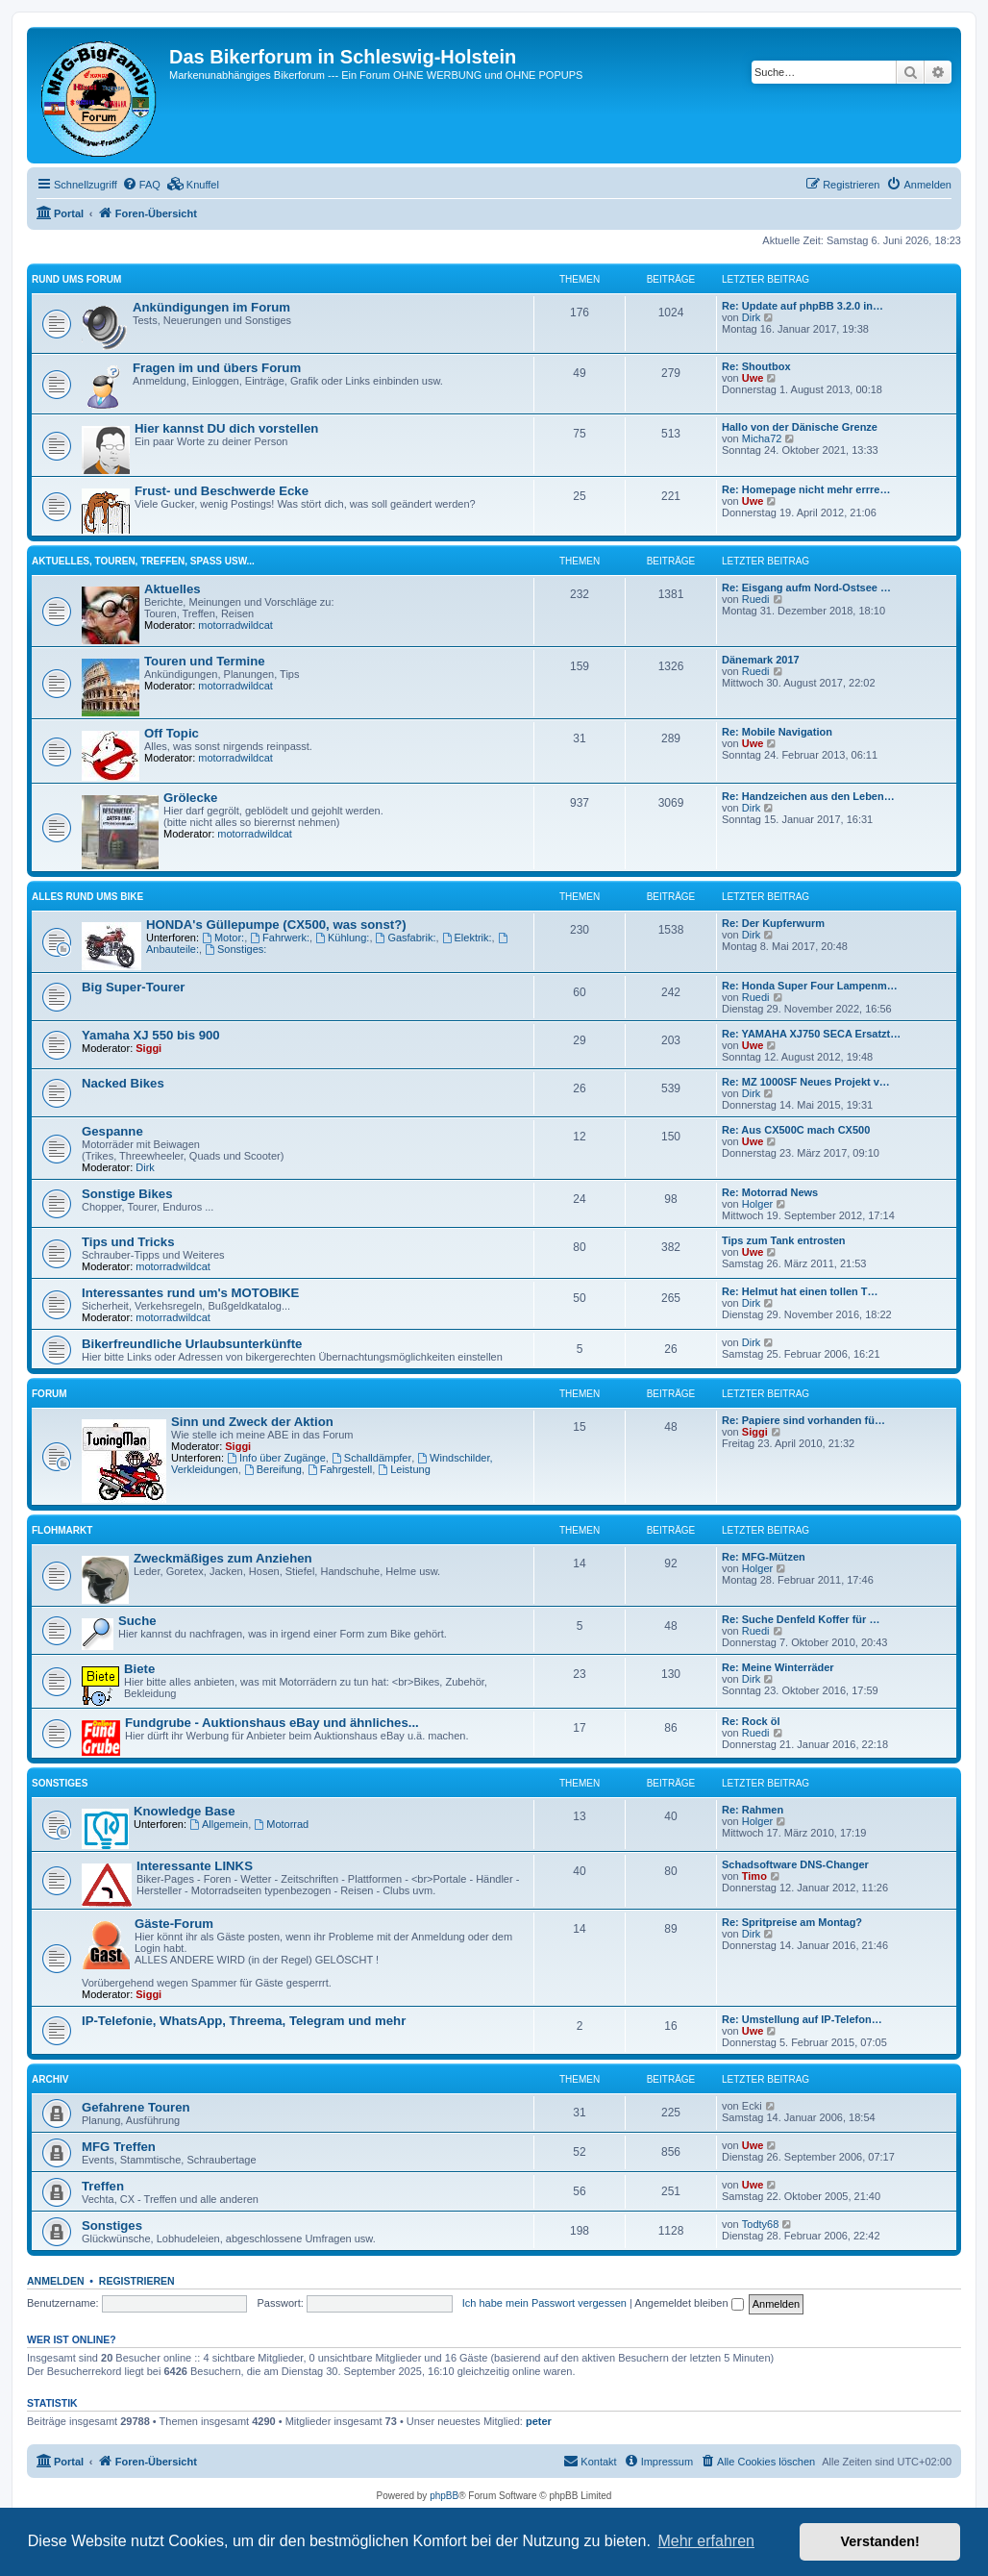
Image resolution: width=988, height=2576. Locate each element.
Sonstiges (59, 1783)
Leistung (404, 1469)
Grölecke (190, 797)
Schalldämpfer (371, 1457)
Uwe (753, 378)
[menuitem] (141, 184)
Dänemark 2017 (761, 659)
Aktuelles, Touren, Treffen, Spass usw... (143, 561)
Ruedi (756, 599)
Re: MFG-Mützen (763, 1557)
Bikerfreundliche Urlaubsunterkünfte (192, 1344)
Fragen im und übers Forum (217, 368)
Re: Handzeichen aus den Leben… (808, 796)
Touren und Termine (204, 661)
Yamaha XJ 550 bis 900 (151, 1035)
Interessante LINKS (194, 1866)
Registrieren (137, 2281)
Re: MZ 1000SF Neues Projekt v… (806, 1082)
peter (539, 2421)
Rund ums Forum (76, 279)
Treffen (103, 2186)
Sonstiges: (235, 949)
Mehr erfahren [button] (705, 2541)
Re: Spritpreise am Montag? (792, 1922)
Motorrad (281, 1824)
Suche (137, 1620)
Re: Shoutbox (756, 366)
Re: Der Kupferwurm (773, 923)
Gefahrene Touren (136, 2107)
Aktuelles (172, 589)
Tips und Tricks (128, 1242)
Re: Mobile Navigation (777, 732)
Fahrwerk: (279, 937)
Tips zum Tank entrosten (784, 1240)
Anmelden (56, 2281)
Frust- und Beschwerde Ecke (222, 491)
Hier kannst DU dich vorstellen (226, 428)
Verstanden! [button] (880, 2541)
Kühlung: (342, 937)
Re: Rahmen (752, 1809)
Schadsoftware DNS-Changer (795, 1864)
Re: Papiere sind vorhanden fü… (803, 1420)
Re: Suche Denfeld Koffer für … (800, 1619)
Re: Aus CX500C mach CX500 (796, 1130)
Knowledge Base (184, 1811)
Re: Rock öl (751, 1721)
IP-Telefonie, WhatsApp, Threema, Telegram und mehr (244, 2020)
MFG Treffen (119, 2146)
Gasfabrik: (406, 937)
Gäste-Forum (174, 1923)
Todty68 (760, 2224)
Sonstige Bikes (127, 1194)
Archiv (50, 2079)
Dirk (751, 317)
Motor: (223, 937)
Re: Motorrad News (770, 1192)
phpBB (444, 2495)
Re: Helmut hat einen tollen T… (800, 1291)
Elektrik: (467, 937)
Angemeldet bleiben (688, 2303)
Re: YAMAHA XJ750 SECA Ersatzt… (811, 1033)
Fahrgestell (340, 1469)
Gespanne (112, 1131)
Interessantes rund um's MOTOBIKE (190, 1293)
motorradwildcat (235, 625)
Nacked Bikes (123, 1083)
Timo (754, 1876)
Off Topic (171, 733)
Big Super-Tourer (133, 987)
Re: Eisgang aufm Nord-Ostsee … (806, 587)
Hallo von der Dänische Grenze (799, 427)
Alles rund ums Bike (87, 896)
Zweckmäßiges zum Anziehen (223, 1558)
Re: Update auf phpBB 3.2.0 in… (802, 306)
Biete (139, 1669)
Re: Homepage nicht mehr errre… (806, 489)
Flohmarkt (62, 1530)
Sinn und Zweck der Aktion (252, 1421)
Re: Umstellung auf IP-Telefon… (802, 2019)
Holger (757, 1204)
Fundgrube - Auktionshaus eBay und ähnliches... (272, 1722)
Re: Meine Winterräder (778, 1667)
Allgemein (218, 1824)
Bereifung (273, 1469)
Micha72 (762, 438)
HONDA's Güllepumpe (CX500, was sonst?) (276, 924)
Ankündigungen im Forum (211, 307)
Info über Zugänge (276, 1457)
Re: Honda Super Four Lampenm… (810, 985)
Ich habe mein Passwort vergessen (544, 2303)
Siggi (148, 1048)
